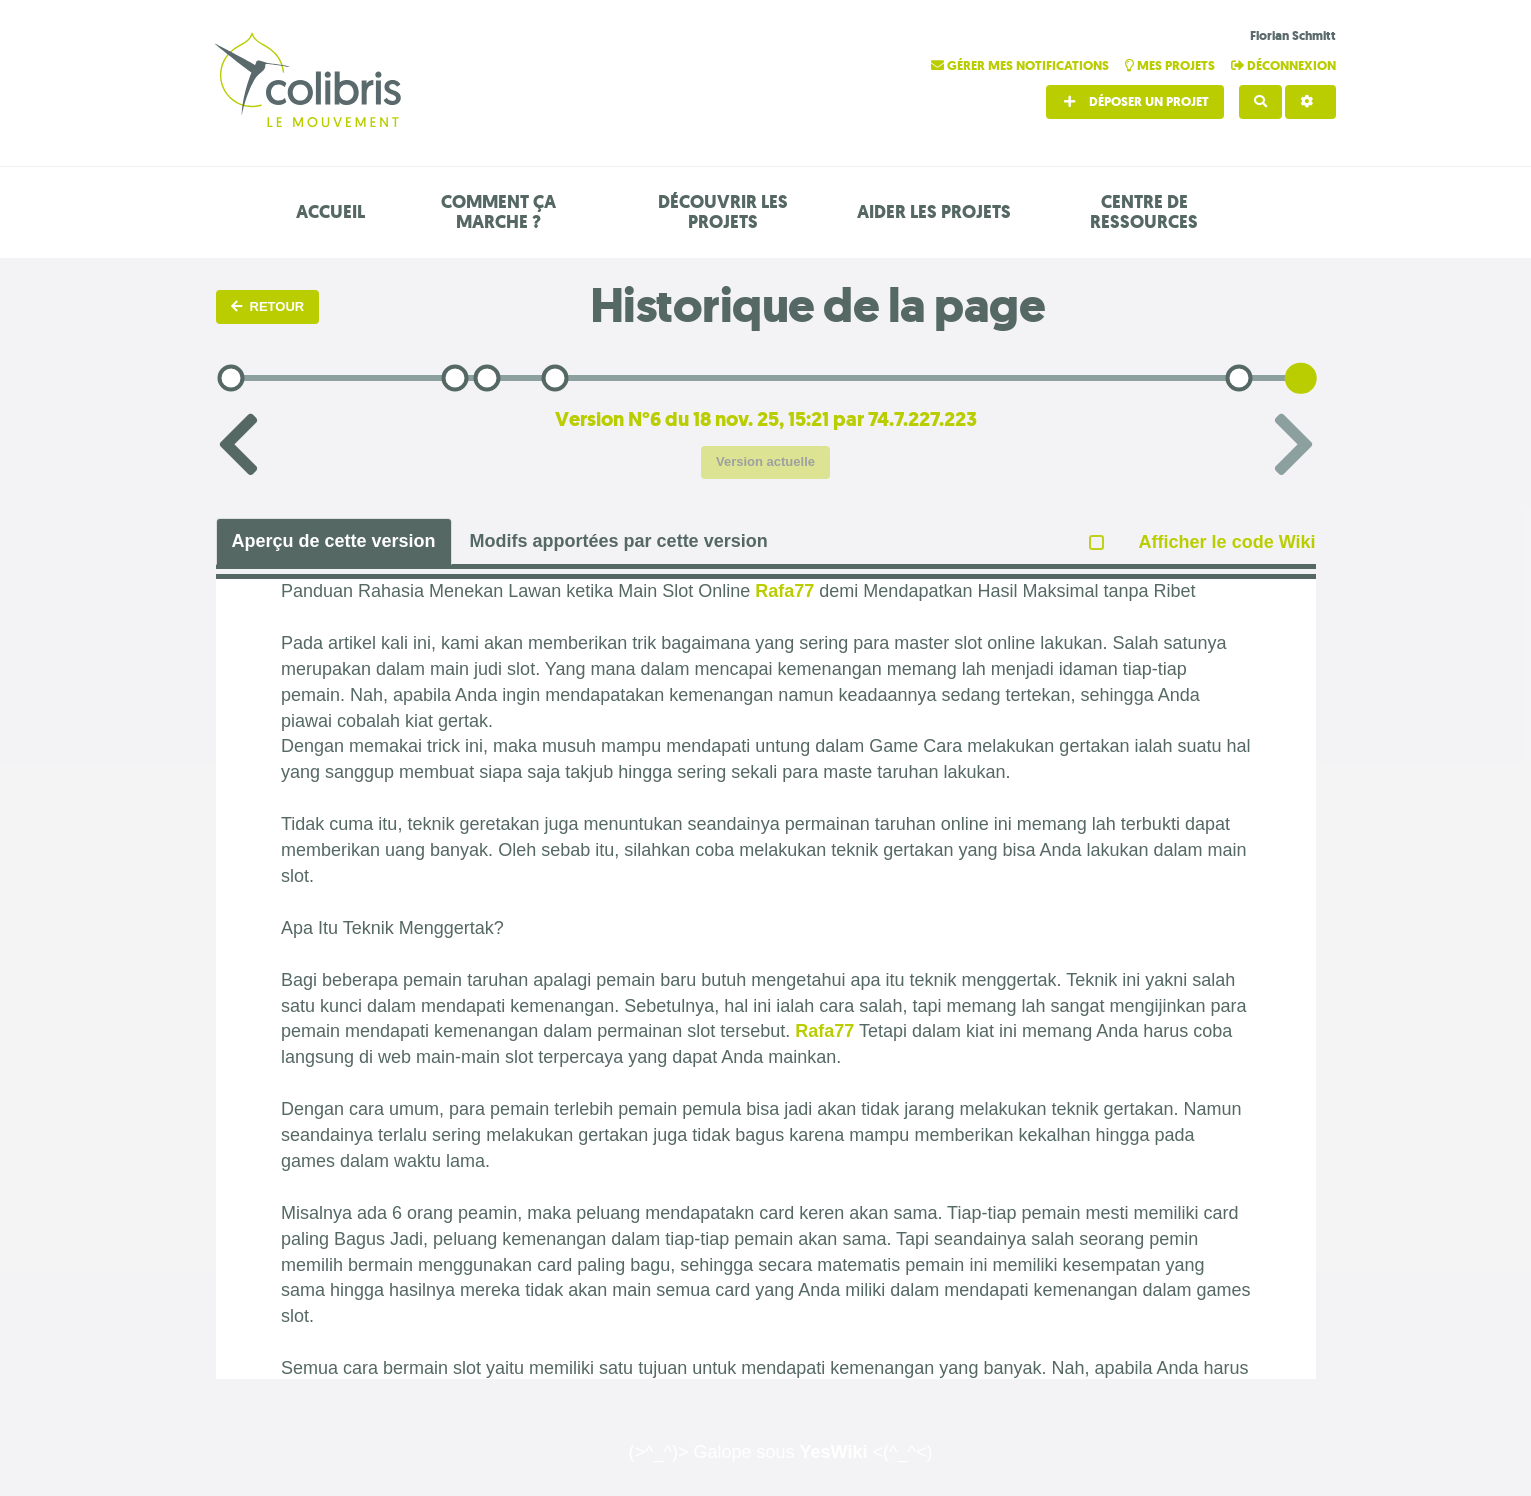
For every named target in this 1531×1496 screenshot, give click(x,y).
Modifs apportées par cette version (619, 541)
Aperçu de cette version (334, 541)
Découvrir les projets (723, 212)
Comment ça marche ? (498, 212)
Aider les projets (934, 212)
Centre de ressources (1144, 212)
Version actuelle (765, 461)
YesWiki (834, 1452)
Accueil (330, 212)
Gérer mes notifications (1021, 65)
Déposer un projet (1134, 101)
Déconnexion (1283, 65)
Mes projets (1171, 65)
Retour (268, 306)
